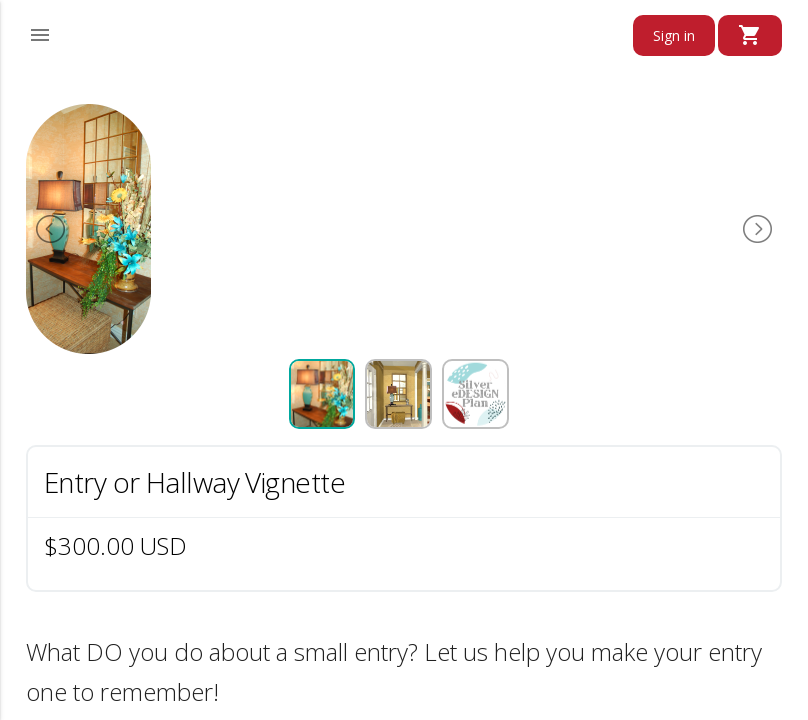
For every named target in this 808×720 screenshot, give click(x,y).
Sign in (674, 35)
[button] (40, 32)
